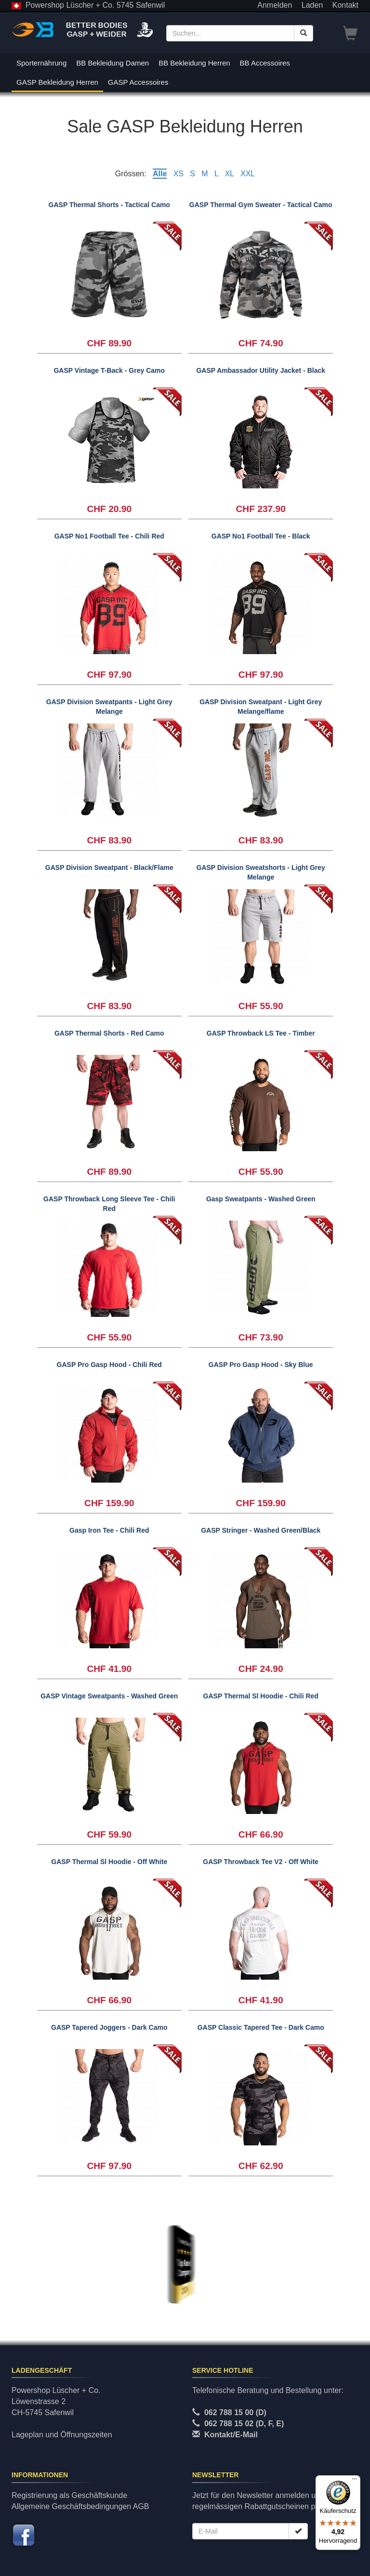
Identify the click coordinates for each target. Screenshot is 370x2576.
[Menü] (354, 2481)
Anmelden (274, 5)
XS (178, 174)
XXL (247, 174)
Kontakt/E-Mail (231, 2435)
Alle (160, 174)
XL (229, 174)
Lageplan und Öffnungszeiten (62, 2435)
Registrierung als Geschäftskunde (69, 2495)
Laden (312, 5)
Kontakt (345, 5)
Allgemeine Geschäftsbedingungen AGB (80, 2506)
